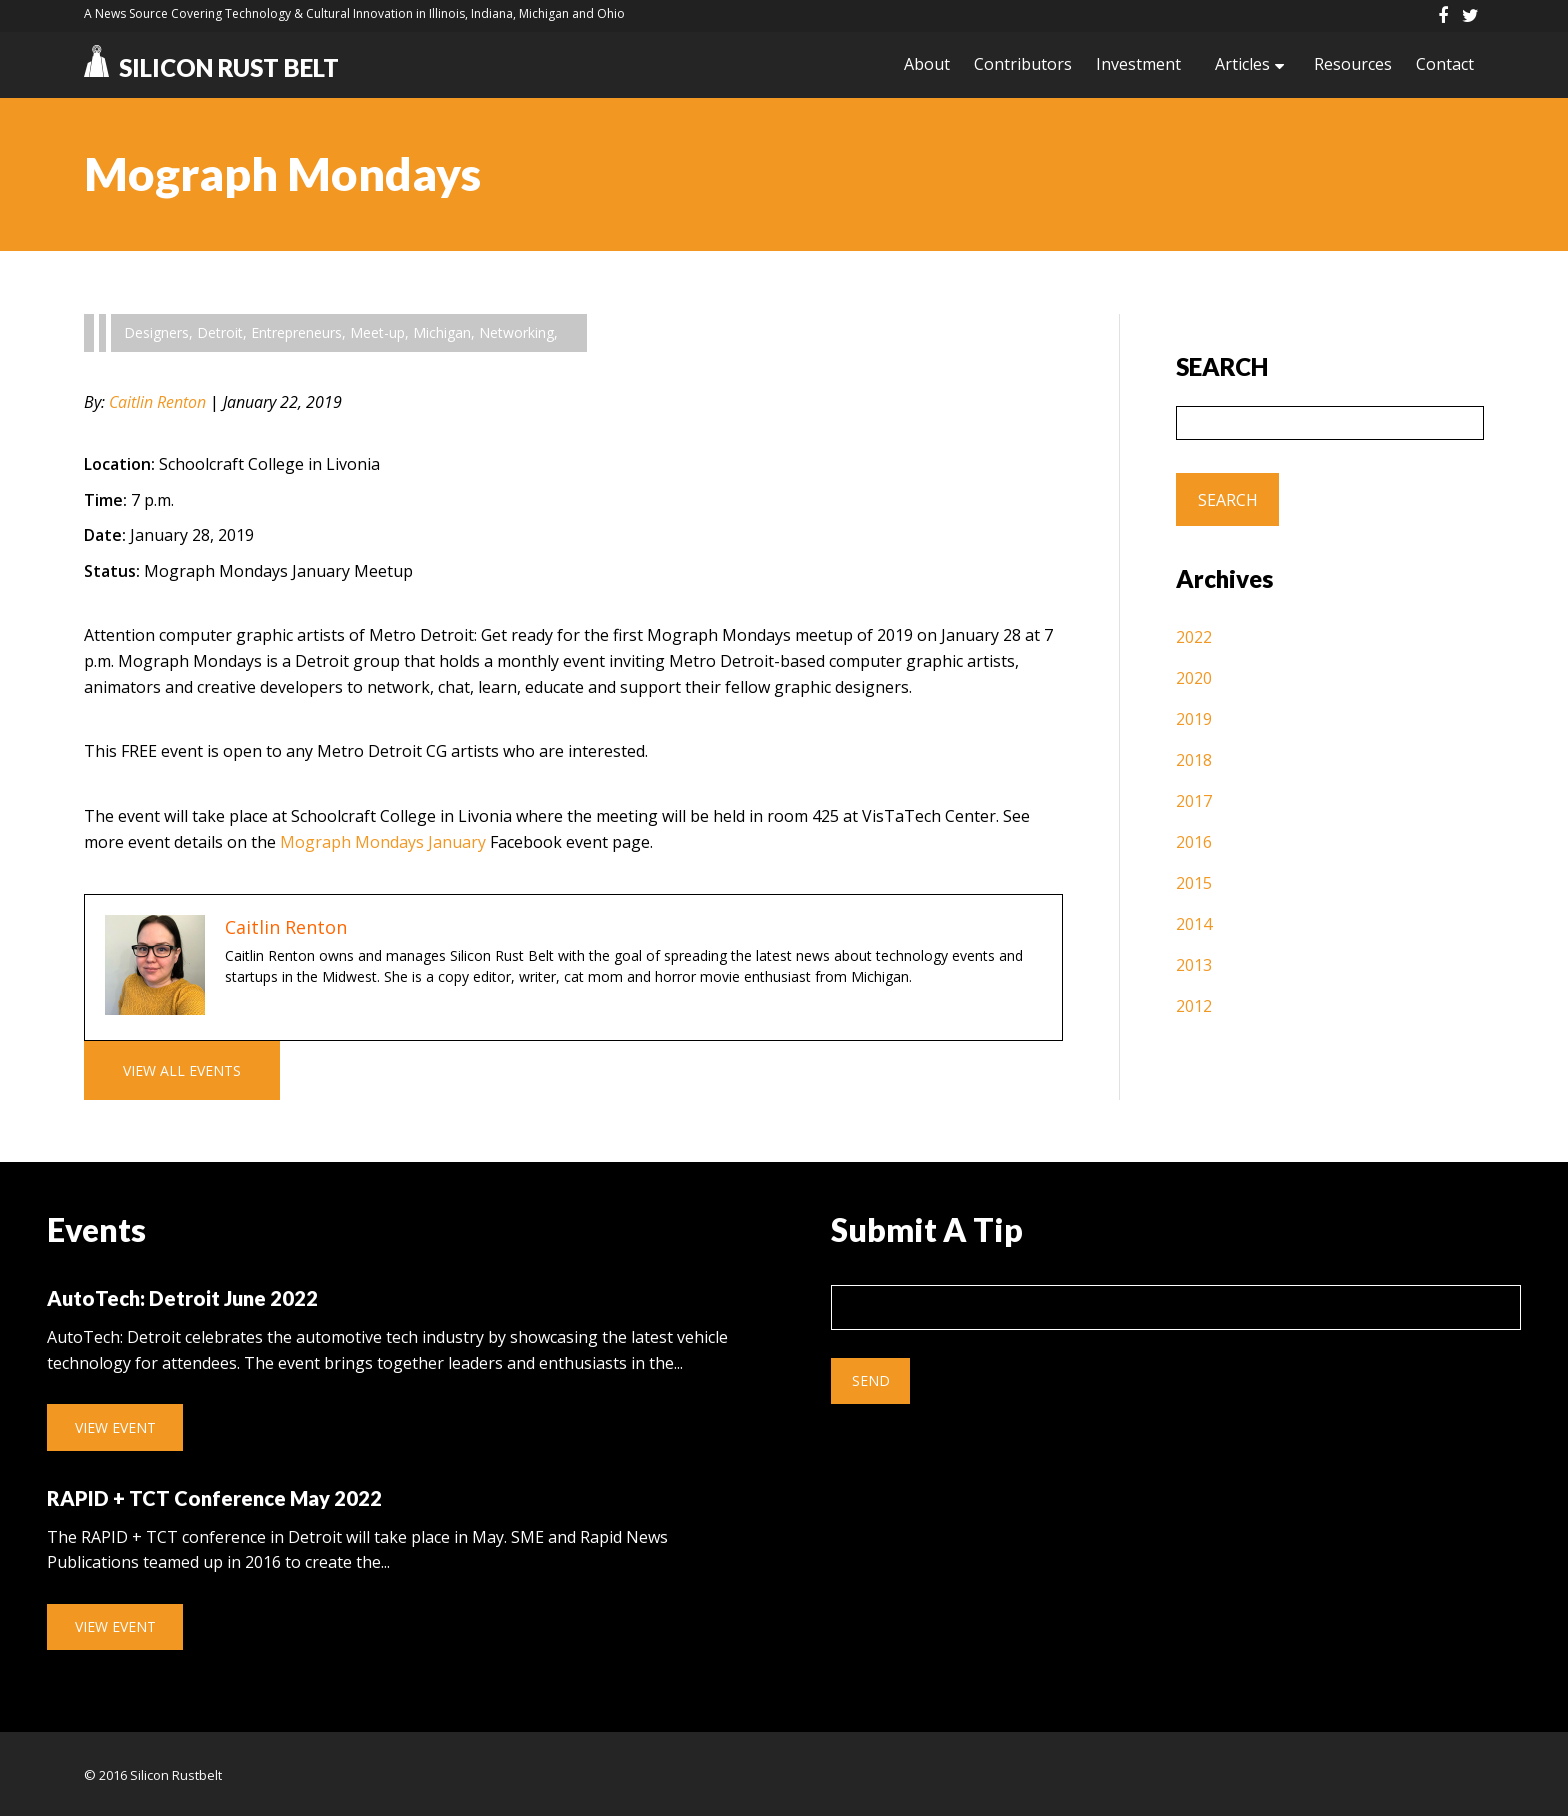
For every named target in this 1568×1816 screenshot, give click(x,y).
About (927, 64)
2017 (1194, 801)
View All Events (182, 1070)
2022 (1194, 637)
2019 (1194, 719)
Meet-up (377, 332)
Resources (1353, 64)
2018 (1194, 760)
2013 (1194, 965)
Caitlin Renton (157, 402)
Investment (1138, 64)
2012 (1194, 1006)
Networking (516, 332)
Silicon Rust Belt (211, 67)
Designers (156, 332)
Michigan (442, 332)
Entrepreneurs (296, 332)
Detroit (220, 332)
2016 (1194, 842)
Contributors (1023, 64)
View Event (115, 1427)
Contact (1445, 64)
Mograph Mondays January (383, 842)
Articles (1242, 64)
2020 (1194, 678)
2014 (1194, 924)
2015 (1194, 883)
